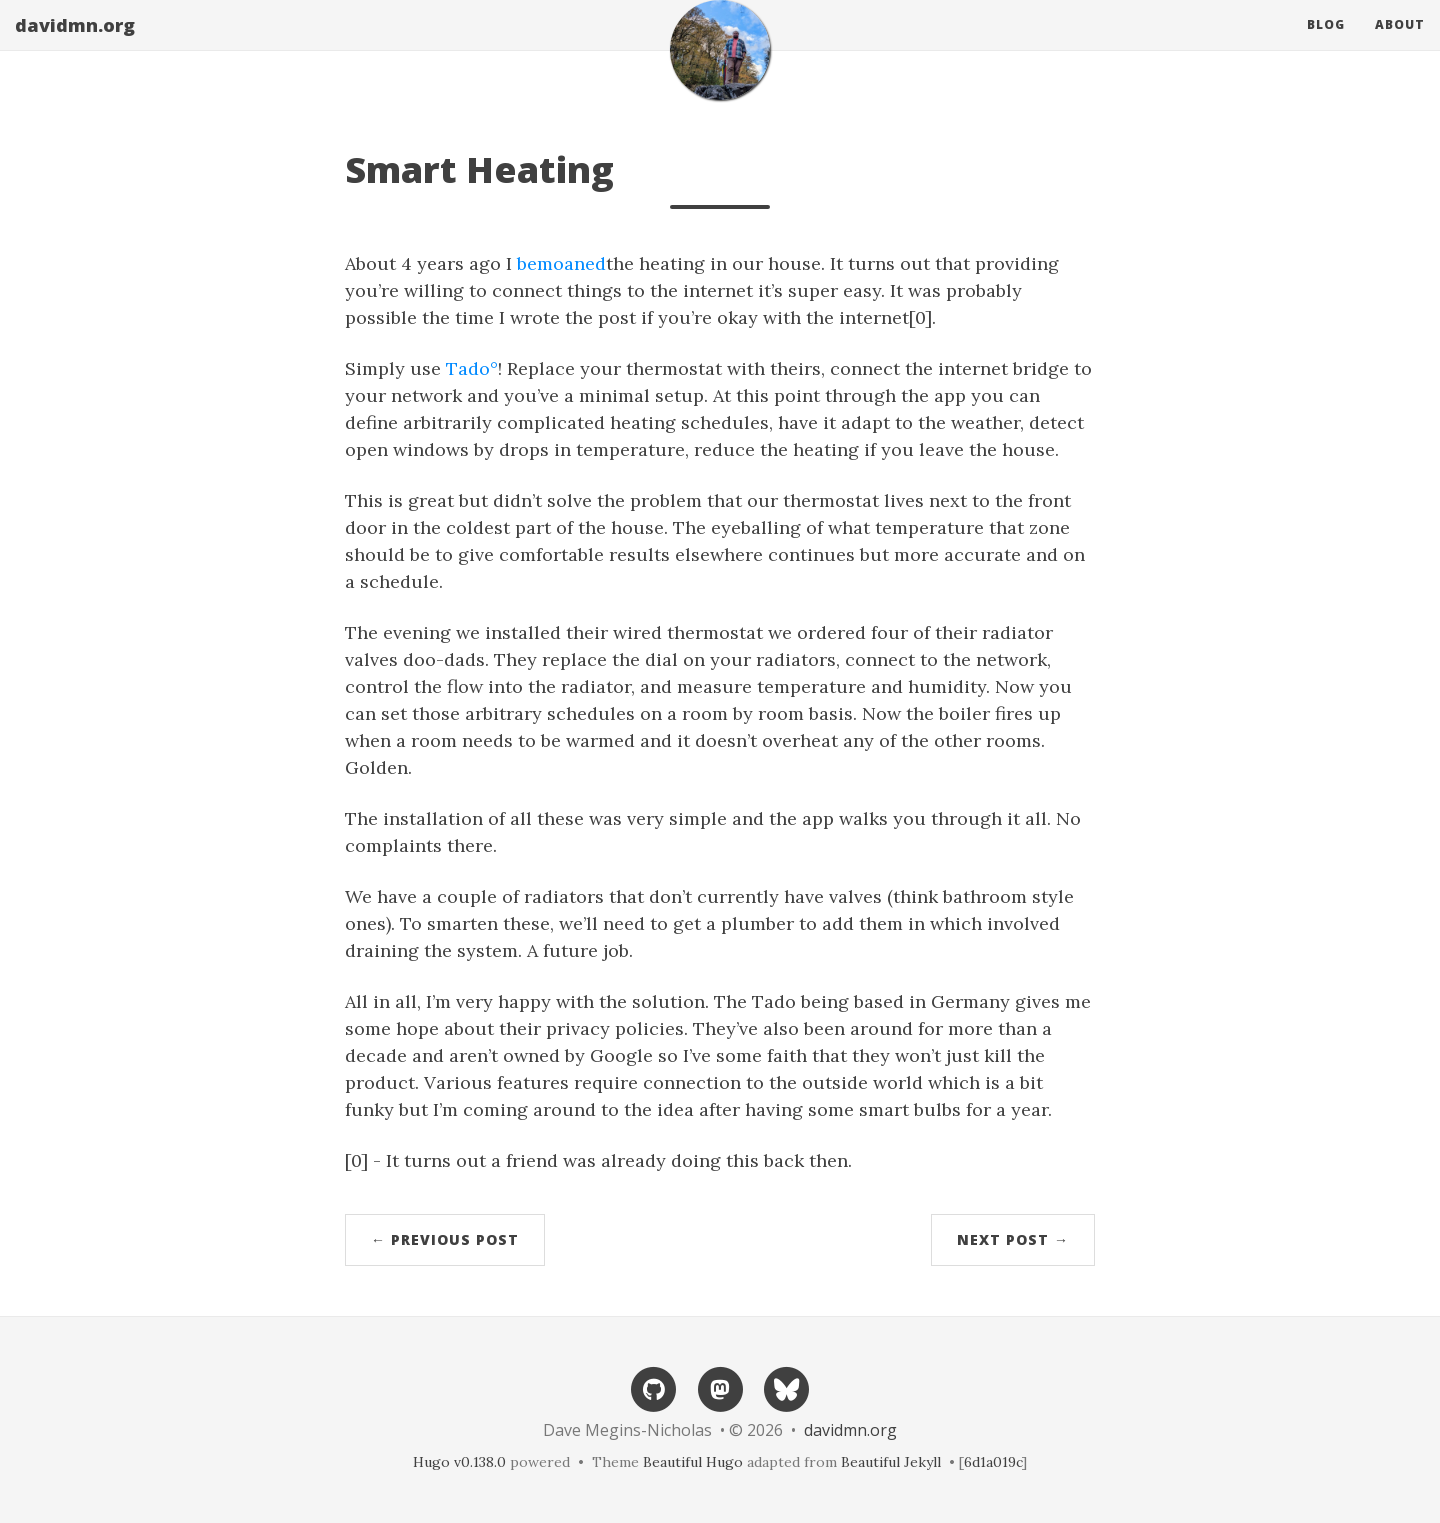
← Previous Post (445, 1239)
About (1400, 44)
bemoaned (561, 263)
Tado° (472, 368)
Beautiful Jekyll (891, 1462)
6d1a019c (993, 1462)
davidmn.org (75, 45)
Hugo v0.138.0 (459, 1462)
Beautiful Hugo (693, 1462)
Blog (1326, 44)
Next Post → (1013, 1239)
